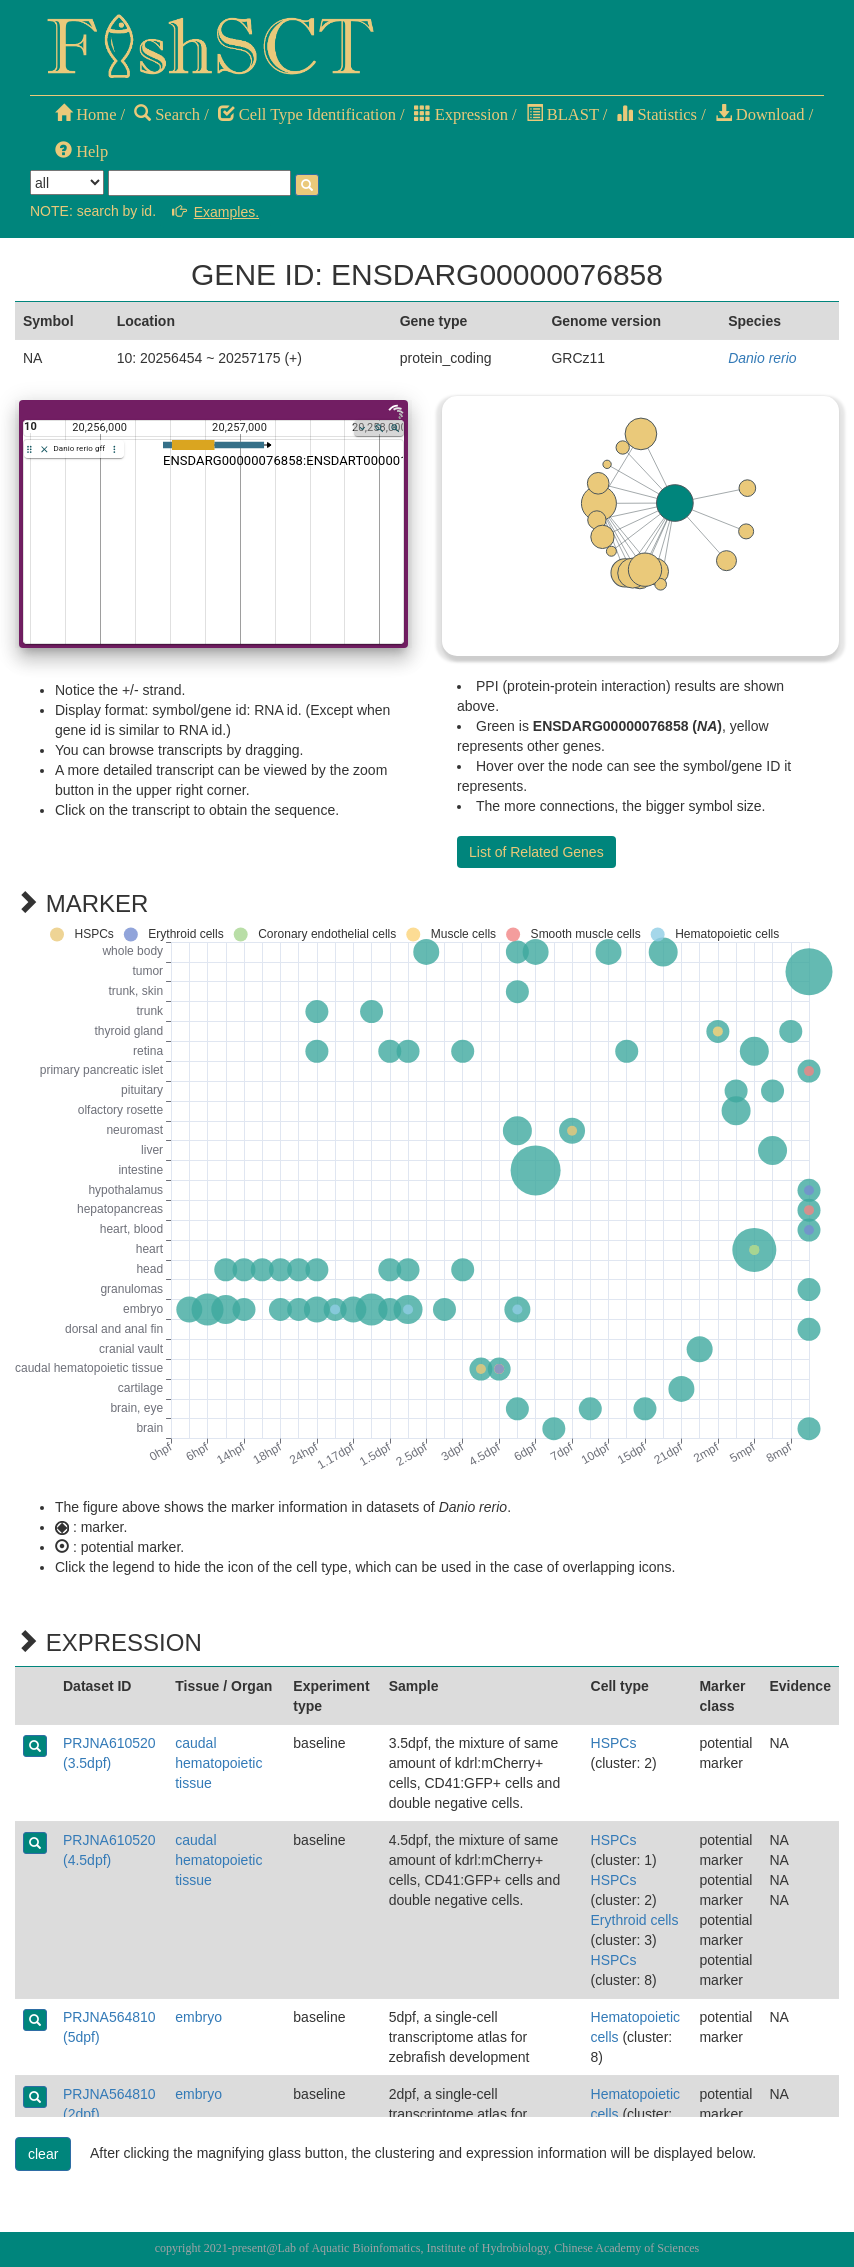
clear (43, 2154)
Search (167, 114)
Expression (461, 114)
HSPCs (614, 1743)
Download (760, 114)
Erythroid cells (635, 1920)
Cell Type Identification (307, 114)
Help (81, 151)
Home (85, 114)
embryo (198, 2017)
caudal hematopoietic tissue (218, 1763)
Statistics (656, 114)
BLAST (562, 114)
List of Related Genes (536, 852)
